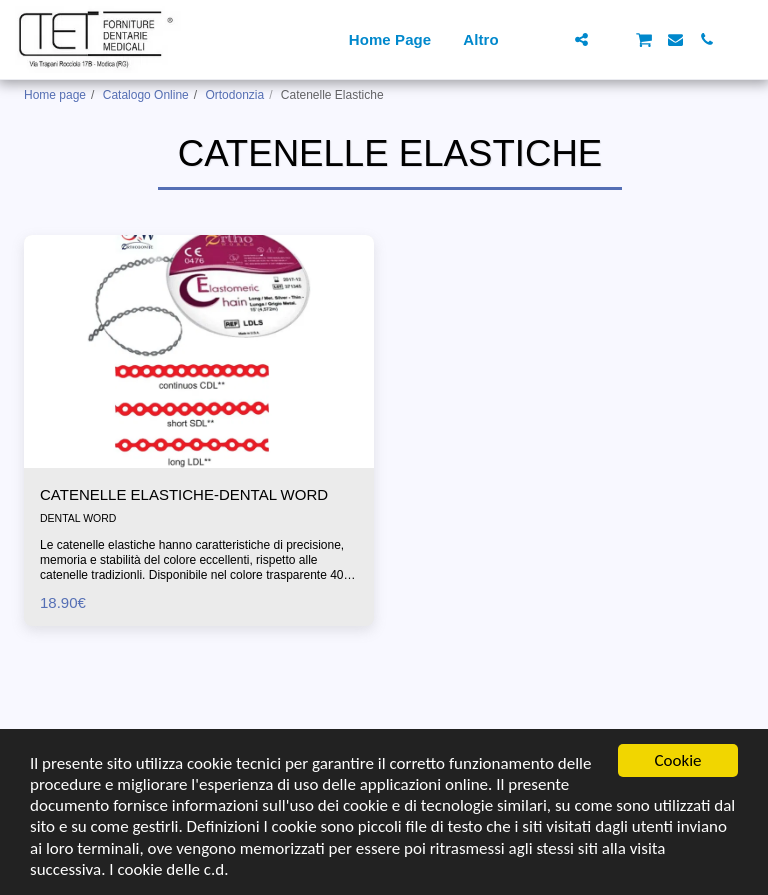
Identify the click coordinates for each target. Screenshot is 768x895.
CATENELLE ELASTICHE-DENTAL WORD (184, 494)
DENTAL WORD (78, 518)
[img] (199, 351)
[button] (550, 39)
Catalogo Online (146, 95)
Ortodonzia (234, 95)
